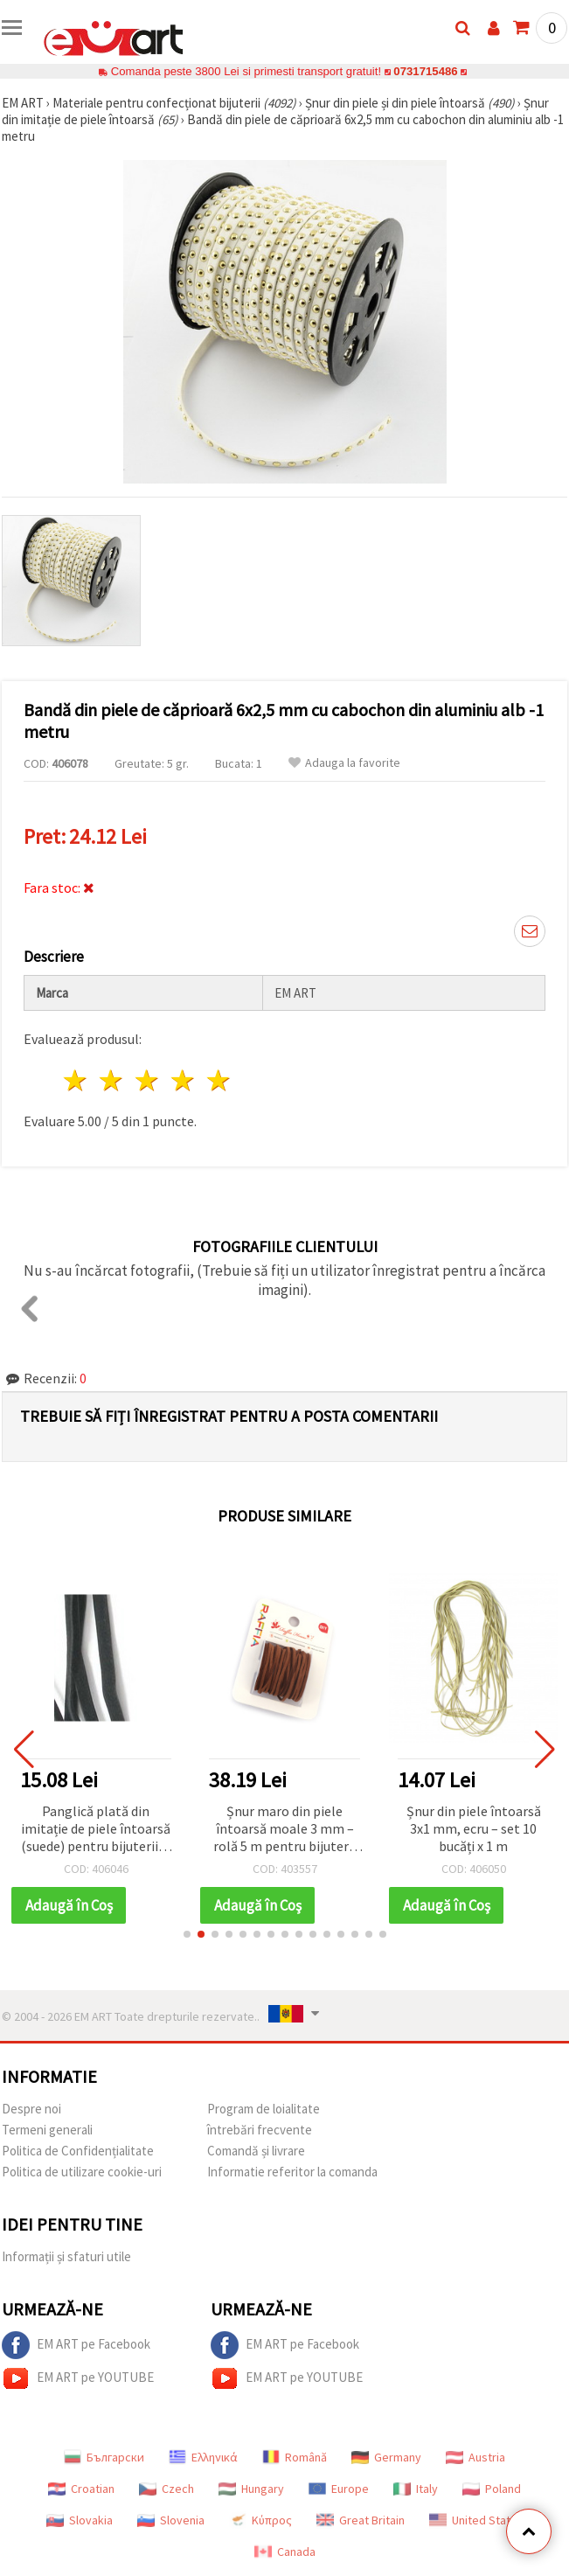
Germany (386, 2457)
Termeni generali (47, 2129)
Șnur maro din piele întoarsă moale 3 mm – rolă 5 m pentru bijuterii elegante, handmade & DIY (284, 1829)
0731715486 (425, 71)
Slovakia (79, 2520)
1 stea (76, 1080)
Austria (475, 2457)
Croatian (81, 2488)
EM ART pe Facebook (76, 2345)
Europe (339, 2488)
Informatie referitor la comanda (292, 2171)
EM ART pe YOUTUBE (78, 2378)
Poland (491, 2488)
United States (476, 2520)
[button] (187, 1934)
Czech (166, 2488)
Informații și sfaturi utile (66, 2256)
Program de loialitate (263, 2108)
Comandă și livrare (256, 2150)
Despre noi (31, 2108)
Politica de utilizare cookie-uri (82, 2171)
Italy (415, 2488)
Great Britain (360, 2520)
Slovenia (171, 2520)
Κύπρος (260, 2520)
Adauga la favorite (344, 762)
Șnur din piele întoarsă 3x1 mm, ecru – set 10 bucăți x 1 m (473, 1828)
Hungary (251, 2488)
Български (104, 2457)
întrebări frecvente (259, 2129)
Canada (285, 2551)
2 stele (112, 1080)
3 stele (148, 1080)
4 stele (183, 1080)
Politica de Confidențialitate (78, 2150)
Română (294, 2457)
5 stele (219, 1080)
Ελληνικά (203, 2457)
